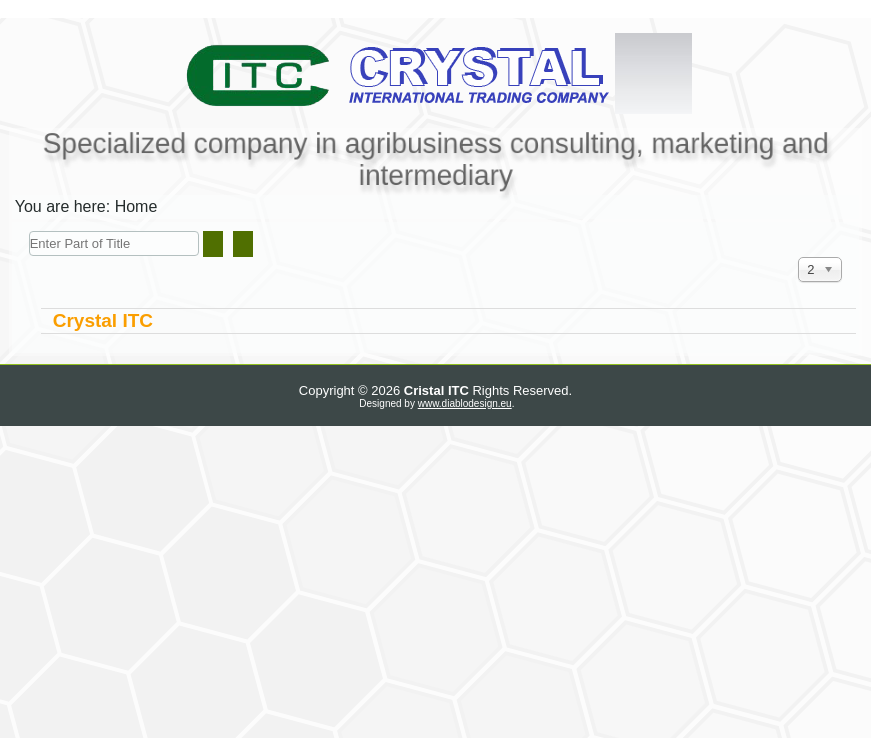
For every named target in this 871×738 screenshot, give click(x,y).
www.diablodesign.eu (465, 403)
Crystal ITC (103, 320)
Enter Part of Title (29, 231)
